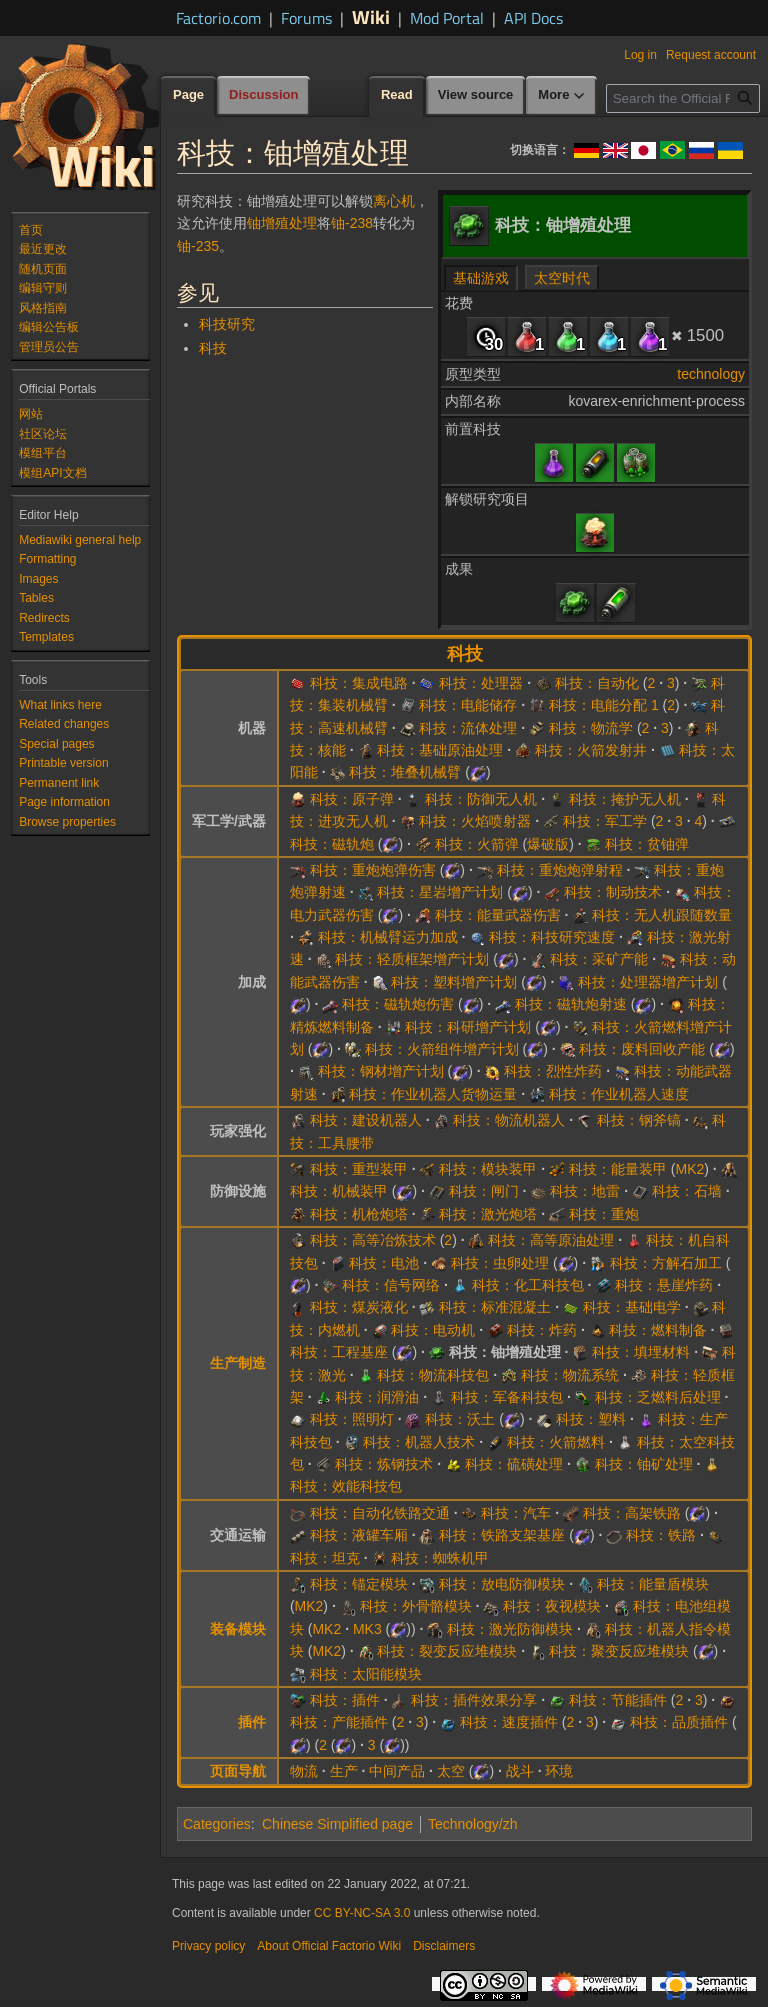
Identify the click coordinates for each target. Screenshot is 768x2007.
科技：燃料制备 (658, 1330)
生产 (344, 1771)
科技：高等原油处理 (551, 1240)
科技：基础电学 (632, 1307)
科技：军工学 (605, 821)
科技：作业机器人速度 (619, 1094)
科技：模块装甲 (488, 1169)
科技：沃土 (460, 1419)
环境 (559, 1771)
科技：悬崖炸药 (664, 1285)
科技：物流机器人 (509, 1120)
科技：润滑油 (377, 1397)
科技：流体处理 (468, 728)
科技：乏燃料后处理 (658, 1397)
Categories (217, 1824)
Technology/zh (473, 1824)
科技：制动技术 (613, 892)
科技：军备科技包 (507, 1397)
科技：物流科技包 (433, 1375)
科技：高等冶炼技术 (373, 1240)
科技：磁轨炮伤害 (398, 1004)
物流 (304, 1771)
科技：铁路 (661, 1535)
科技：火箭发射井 (591, 750)
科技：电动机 (433, 1330)
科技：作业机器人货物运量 (433, 1094)
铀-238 (352, 223)
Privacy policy (208, 1946)
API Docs (533, 18)
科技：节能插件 (618, 1700)
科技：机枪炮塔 (359, 1214)
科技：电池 (384, 1263)
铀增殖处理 (282, 223)
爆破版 (548, 844)
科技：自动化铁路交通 (380, 1513)
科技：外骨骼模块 (416, 1606)
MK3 (367, 1629)
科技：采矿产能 (599, 959)
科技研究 (227, 324)
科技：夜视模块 (552, 1606)
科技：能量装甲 (618, 1169)
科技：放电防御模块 (502, 1584)
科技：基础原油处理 (440, 750)
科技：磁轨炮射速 (571, 1004)
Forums (306, 18)
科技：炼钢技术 (384, 1464)
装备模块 (238, 1629)
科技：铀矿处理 (644, 1464)
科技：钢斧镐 (639, 1120)
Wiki (371, 16)
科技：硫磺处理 (514, 1464)
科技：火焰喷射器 (475, 821)
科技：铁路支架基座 (502, 1535)
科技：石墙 (687, 1191)
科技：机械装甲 (339, 1191)
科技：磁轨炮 (332, 844)
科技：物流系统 (570, 1375)
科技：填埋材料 (641, 1352)
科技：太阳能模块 (366, 1674)
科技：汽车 (516, 1513)
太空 (451, 1771)
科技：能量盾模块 (653, 1584)
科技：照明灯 (352, 1419)
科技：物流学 (591, 728)
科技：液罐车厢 (359, 1535)
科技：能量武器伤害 (498, 915)
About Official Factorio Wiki (329, 1946)
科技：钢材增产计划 (381, 1071)
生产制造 (238, 1363)
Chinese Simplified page (337, 1824)
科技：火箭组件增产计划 (442, 1049)
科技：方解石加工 (666, 1263)
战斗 (520, 1771)
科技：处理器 (481, 683)
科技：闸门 (484, 1191)
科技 (213, 348)
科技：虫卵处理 (500, 1263)
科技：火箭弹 (477, 844)
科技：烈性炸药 (553, 1071)
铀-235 (198, 246)
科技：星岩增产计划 (440, 892)
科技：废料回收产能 (642, 1049)
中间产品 (397, 1771)
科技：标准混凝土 (495, 1307)
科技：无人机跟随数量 (662, 915)
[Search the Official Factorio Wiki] (683, 98)
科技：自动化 (597, 683)
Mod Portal (447, 18)
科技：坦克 (325, 1558)
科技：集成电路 (359, 683)
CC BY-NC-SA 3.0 (362, 1913)
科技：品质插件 (679, 1722)
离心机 (394, 201)
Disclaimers (444, 1946)
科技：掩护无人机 (625, 799)
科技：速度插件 (509, 1722)
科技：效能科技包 (346, 1486)
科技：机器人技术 (419, 1442)
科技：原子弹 (352, 799)
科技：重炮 (604, 1214)
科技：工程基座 (339, 1352)
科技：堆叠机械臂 (405, 772)
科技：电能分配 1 (604, 705)
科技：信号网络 (391, 1285)
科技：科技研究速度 (552, 937)
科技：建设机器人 (366, 1120)
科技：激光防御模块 (510, 1629)
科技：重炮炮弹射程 (560, 870)
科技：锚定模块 (359, 1584)
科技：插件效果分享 (474, 1700)
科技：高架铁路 (632, 1513)
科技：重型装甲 (359, 1169)
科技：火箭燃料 (556, 1442)
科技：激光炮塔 (488, 1214)
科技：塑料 (591, 1419)
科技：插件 (345, 1700)
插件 (252, 1722)
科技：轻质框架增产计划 (412, 959)
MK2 (689, 1169)
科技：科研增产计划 (468, 1027)
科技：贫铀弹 (647, 844)
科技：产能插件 (339, 1722)
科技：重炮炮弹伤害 (373, 870)
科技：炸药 (542, 1330)
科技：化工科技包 (528, 1285)
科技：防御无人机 (481, 799)
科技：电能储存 (468, 705)
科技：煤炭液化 (359, 1307)
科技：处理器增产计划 (648, 982)
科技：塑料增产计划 (454, 982)
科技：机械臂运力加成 (388, 937)
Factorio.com (218, 18)
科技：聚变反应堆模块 (619, 1651)
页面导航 (238, 1771)
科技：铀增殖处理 (505, 1352)
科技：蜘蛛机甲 (440, 1558)
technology (711, 374)
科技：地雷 (585, 1191)
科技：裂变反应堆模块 (447, 1651)
